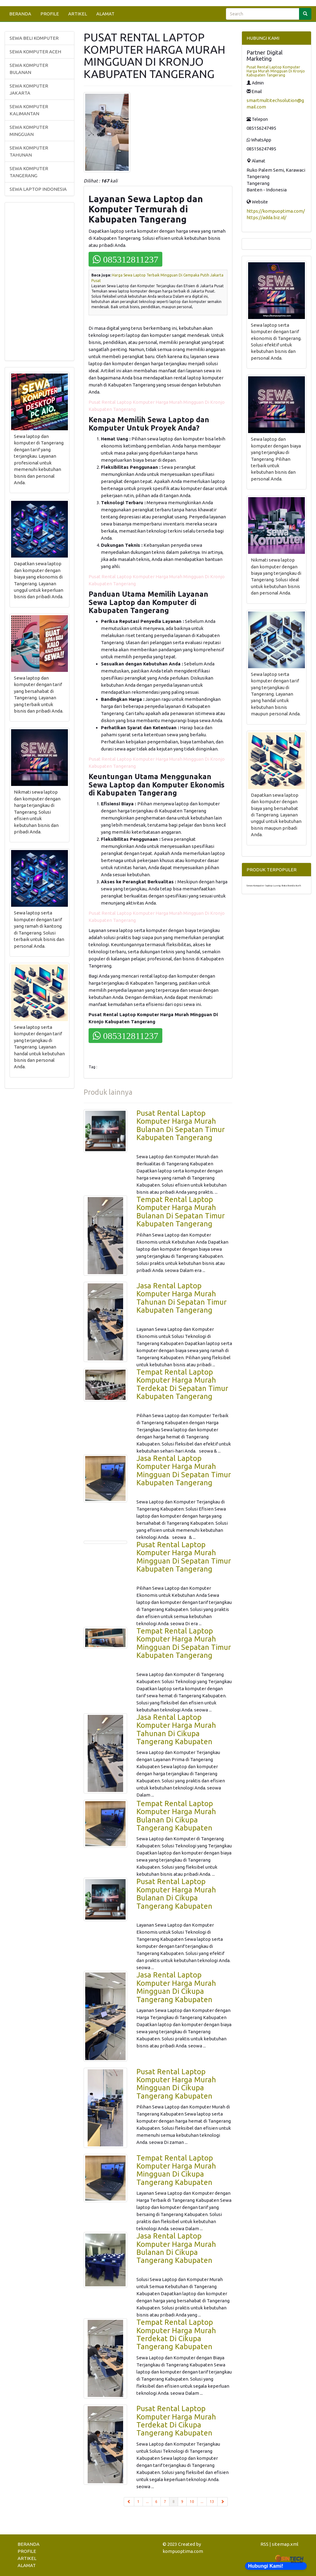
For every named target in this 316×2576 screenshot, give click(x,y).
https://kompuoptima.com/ (276, 211)
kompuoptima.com (183, 2551)
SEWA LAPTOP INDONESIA (38, 189)
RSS (264, 2544)
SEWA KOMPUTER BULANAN (29, 69)
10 (192, 2502)
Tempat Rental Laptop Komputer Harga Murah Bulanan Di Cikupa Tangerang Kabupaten (176, 1815)
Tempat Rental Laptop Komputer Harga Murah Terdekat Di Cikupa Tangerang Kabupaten (176, 2334)
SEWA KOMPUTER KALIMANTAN (29, 110)
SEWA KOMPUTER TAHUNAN (29, 151)
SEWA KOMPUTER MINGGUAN (29, 131)
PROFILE (49, 13)
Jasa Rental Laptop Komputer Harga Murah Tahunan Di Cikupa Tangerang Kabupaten (176, 1729)
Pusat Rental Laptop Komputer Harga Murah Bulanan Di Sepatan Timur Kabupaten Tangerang (180, 1125)
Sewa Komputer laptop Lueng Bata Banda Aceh (274, 885)
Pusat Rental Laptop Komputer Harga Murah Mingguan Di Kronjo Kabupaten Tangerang (276, 71)
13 (212, 2502)
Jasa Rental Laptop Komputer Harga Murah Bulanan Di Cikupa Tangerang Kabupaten (176, 2248)
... (147, 2502)
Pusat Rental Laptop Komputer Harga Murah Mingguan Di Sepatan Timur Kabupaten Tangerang (183, 1556)
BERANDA (20, 13)
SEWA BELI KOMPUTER (34, 38)
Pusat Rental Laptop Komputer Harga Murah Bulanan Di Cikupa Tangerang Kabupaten (176, 1893)
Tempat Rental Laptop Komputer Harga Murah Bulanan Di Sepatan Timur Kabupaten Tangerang (180, 1211)
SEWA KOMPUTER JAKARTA (29, 89)
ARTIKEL (77, 13)
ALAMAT (105, 13)
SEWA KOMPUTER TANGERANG (29, 172)
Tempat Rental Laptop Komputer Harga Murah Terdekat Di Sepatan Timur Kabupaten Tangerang (182, 1384)
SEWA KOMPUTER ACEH (35, 51)
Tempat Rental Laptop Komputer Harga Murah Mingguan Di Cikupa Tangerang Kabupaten (176, 2170)
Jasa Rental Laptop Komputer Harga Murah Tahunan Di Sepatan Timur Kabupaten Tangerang (181, 1298)
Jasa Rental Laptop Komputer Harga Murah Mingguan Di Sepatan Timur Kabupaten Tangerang (183, 1470)
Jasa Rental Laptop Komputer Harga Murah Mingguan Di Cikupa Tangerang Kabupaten (176, 1987)
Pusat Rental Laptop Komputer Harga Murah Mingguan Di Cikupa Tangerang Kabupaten (176, 2083)
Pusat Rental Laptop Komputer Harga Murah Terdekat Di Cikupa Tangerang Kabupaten (176, 2420)
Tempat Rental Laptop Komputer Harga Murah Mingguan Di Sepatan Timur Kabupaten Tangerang (183, 1643)
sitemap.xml (285, 2544)
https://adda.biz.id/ (266, 217)
